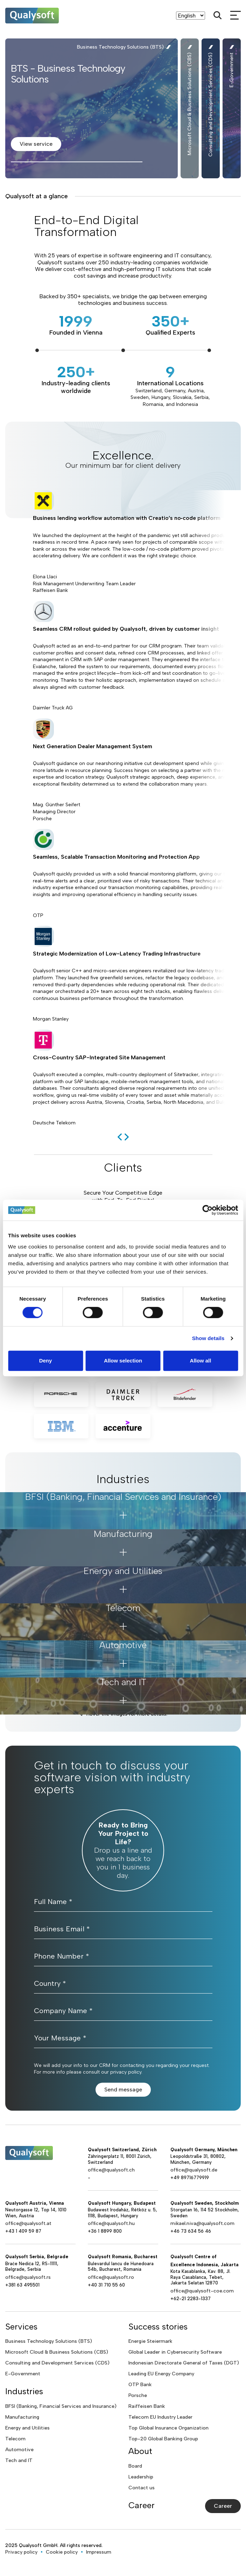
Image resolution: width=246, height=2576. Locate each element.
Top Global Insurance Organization (168, 2428)
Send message (123, 2089)
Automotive (19, 2450)
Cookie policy (62, 2552)
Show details (208, 1338)
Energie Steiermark (150, 2341)
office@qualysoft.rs (28, 2277)
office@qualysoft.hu (111, 2223)
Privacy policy (21, 2552)
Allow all (200, 1361)
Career (223, 2506)
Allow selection (123, 1361)
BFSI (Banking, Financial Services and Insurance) (61, 2406)
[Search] (217, 15)
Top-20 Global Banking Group (163, 2439)
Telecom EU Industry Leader (160, 2417)
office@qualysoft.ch (111, 2170)
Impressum (98, 2552)
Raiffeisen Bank (146, 2406)
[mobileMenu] (235, 15)
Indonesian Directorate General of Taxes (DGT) (183, 2363)
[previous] (119, 1136)
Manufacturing (22, 2417)
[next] (126, 1136)
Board (135, 2466)
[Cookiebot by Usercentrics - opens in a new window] (207, 1210)
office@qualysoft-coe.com (202, 2291)
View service (36, 144)
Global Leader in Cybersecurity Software (175, 2352)
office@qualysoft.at (28, 2223)
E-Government (22, 2374)
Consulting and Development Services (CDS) (57, 2363)
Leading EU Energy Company (161, 2374)
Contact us (141, 2488)
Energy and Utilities (27, 2428)
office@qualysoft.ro (111, 2277)
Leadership (140, 2477)
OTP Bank (140, 2385)
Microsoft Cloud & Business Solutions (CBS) (56, 2352)
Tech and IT (19, 2460)
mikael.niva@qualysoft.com (202, 2223)
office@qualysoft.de (193, 2170)
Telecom (15, 2439)
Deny (45, 1361)
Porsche (137, 2395)
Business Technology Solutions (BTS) (48, 2341)
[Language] (190, 16)
